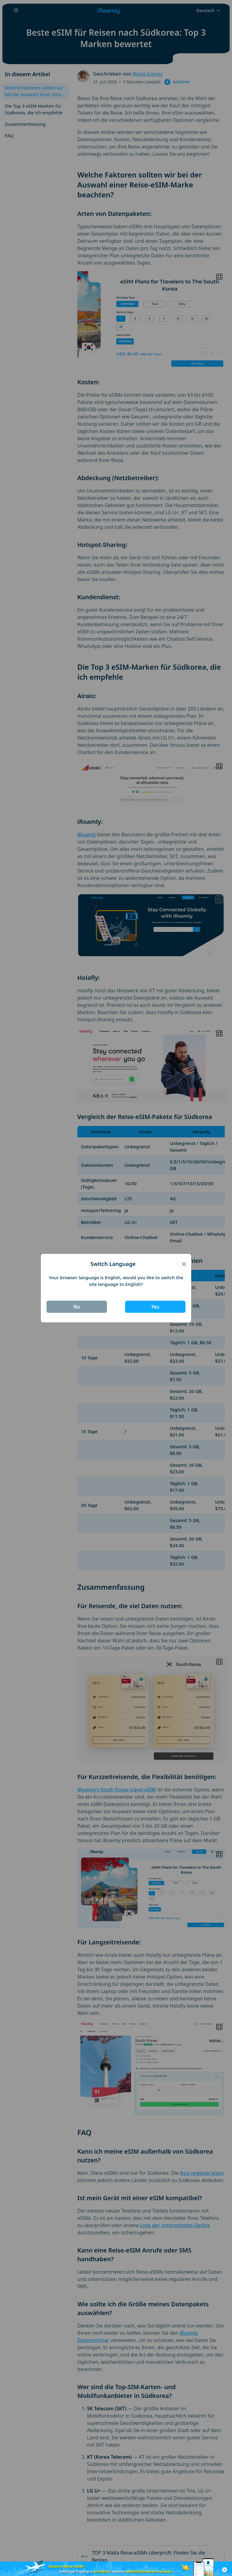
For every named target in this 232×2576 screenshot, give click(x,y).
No (76, 1306)
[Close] (184, 1264)
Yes (155, 1306)
